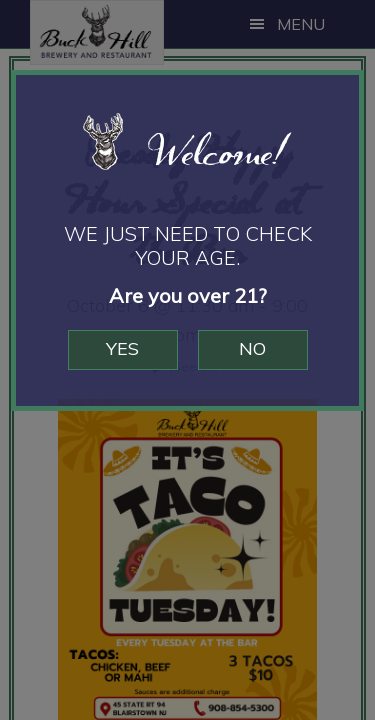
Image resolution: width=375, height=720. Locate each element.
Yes (122, 348)
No (252, 348)
